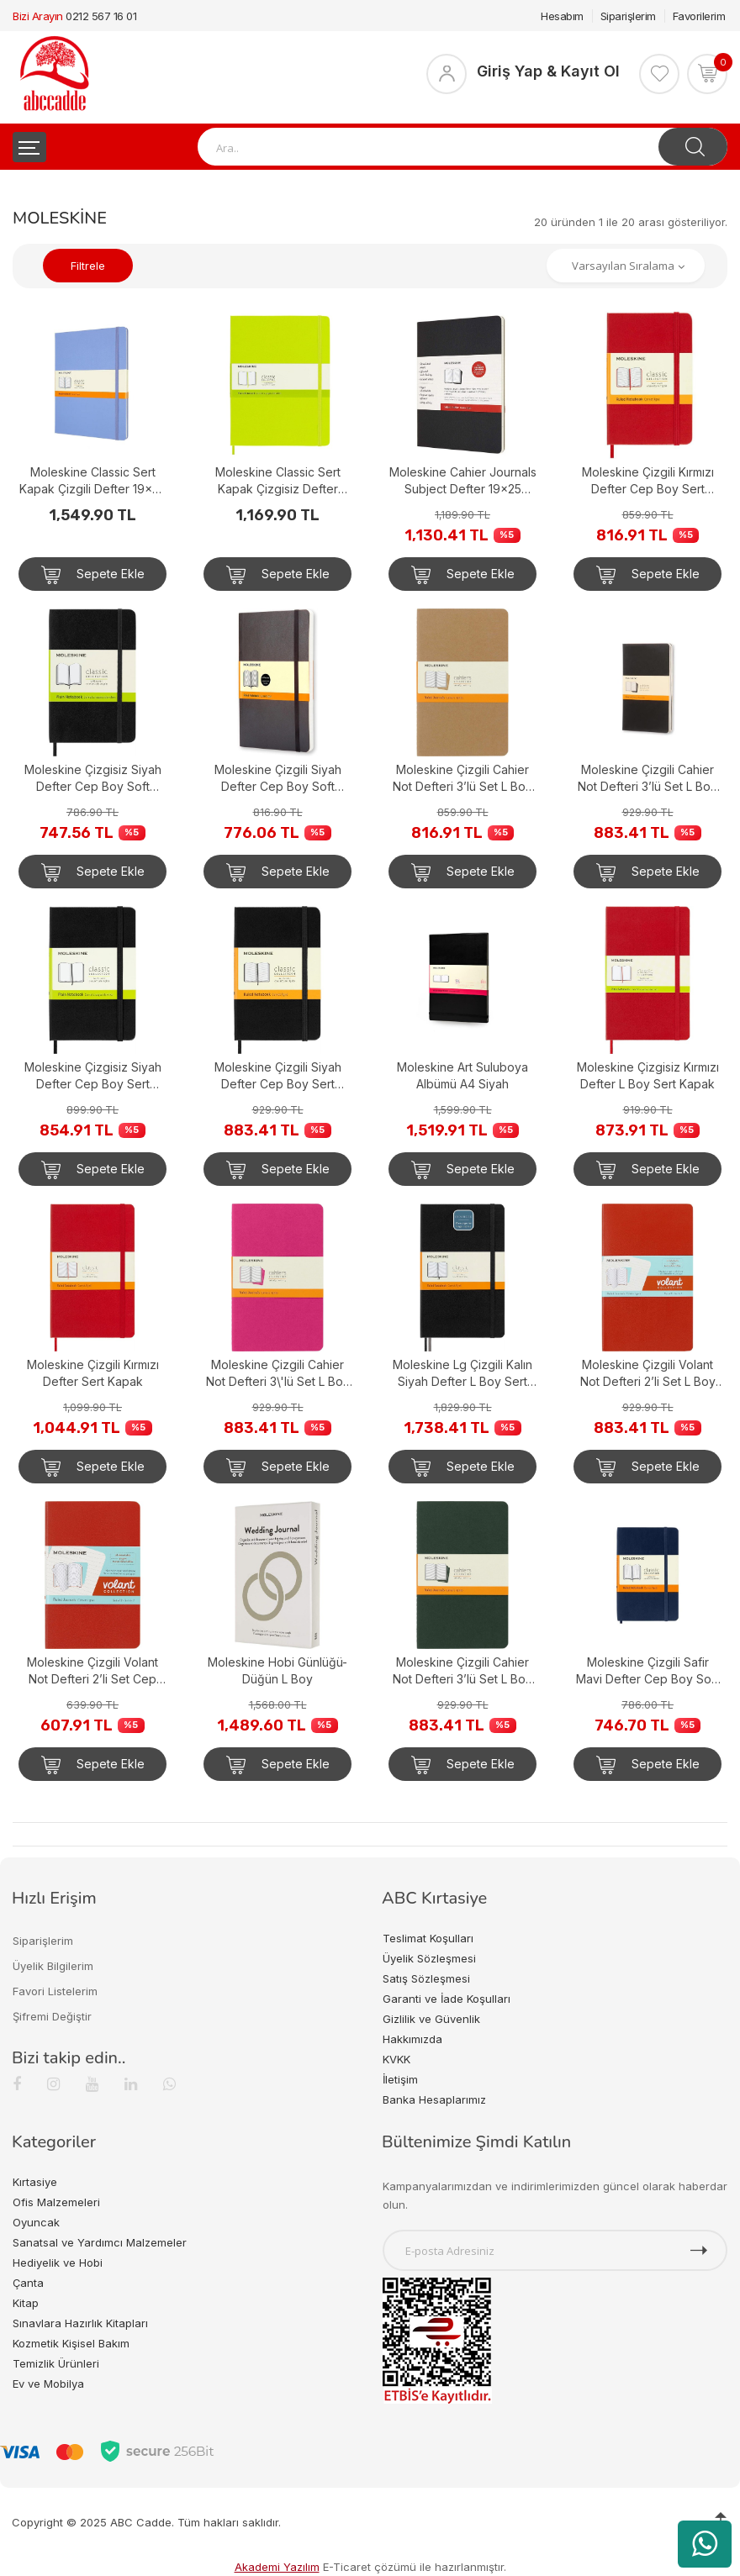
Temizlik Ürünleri (56, 2363)
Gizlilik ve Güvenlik (431, 2019)
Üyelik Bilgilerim (53, 1966)
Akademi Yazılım (277, 2566)
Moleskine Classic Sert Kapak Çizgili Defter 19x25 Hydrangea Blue (92, 481)
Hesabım (562, 16)
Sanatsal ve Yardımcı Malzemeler (100, 2242)
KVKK (396, 2059)
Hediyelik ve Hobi (58, 2262)
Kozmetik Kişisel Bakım (71, 2343)
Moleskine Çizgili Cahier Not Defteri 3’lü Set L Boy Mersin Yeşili (462, 1671)
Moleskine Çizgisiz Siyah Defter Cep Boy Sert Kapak (92, 1076)
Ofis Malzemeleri (56, 2202)
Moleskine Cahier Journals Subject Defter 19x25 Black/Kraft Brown (462, 481)
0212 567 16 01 (101, 16)
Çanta (28, 2282)
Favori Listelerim (55, 1991)
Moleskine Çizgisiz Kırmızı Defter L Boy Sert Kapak (648, 1075)
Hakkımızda (412, 2039)
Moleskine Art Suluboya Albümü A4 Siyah (462, 1075)
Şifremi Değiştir (52, 2016)
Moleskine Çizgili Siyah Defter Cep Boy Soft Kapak (277, 778)
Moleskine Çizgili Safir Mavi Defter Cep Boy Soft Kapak (647, 1671)
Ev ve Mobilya (48, 2383)
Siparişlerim (628, 16)
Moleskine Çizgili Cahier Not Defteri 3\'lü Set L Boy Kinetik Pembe (278, 1373)
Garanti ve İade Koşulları (446, 1998)
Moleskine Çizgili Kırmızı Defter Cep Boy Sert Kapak (648, 481)
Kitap (26, 2303)
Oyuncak (36, 2222)
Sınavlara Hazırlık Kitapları (80, 2323)
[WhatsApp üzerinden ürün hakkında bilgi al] (705, 2544)
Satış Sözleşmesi (426, 1978)
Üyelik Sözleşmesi (429, 1958)
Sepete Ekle (93, 575)
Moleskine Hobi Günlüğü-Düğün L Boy (277, 1670)
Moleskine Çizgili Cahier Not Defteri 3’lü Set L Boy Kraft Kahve (462, 778)
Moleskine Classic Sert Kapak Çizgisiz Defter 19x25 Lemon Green (278, 481)
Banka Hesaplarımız (434, 2099)
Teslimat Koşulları (428, 1938)
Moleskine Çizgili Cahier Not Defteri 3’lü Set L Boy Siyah (647, 778)
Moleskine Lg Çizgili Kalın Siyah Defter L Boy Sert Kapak (462, 1373)
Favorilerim (699, 16)
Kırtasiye (35, 2182)
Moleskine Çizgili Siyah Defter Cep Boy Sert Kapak (277, 1076)
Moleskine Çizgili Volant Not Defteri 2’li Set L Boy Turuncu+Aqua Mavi (648, 1373)
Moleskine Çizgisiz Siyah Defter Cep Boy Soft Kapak (92, 778)
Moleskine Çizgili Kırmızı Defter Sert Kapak (93, 1372)
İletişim (400, 2079)
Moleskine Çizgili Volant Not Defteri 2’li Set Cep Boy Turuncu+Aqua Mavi (93, 1671)
